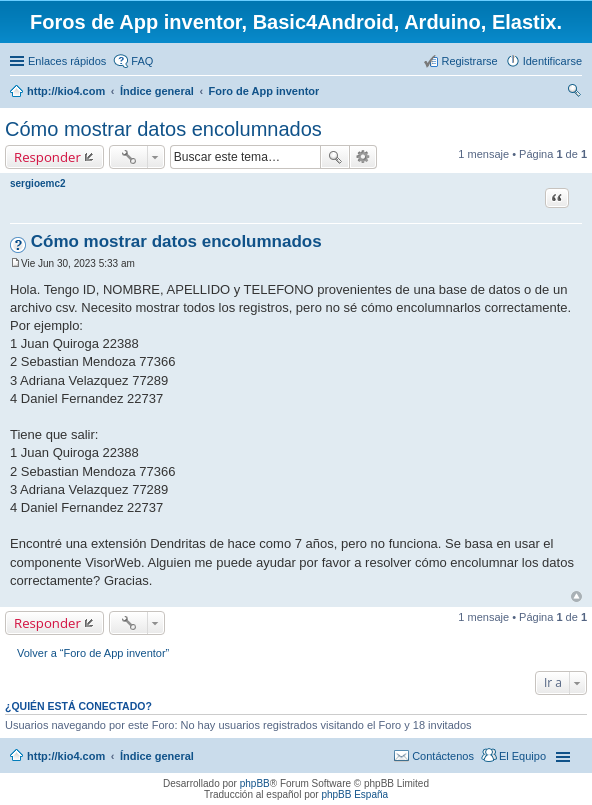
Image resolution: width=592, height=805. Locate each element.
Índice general (157, 756)
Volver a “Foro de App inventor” (93, 653)
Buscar (335, 157)
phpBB (255, 783)
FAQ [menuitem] (142, 61)
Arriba (576, 596)
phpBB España (354, 794)
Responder (47, 157)
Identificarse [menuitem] (552, 61)
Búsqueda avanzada (363, 157)
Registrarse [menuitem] (469, 61)
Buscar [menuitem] (574, 93)
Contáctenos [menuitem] (443, 756)
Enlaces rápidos (67, 61)
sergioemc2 (38, 183)
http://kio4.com (66, 756)
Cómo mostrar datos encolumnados (163, 129)
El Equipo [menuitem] (522, 756)
